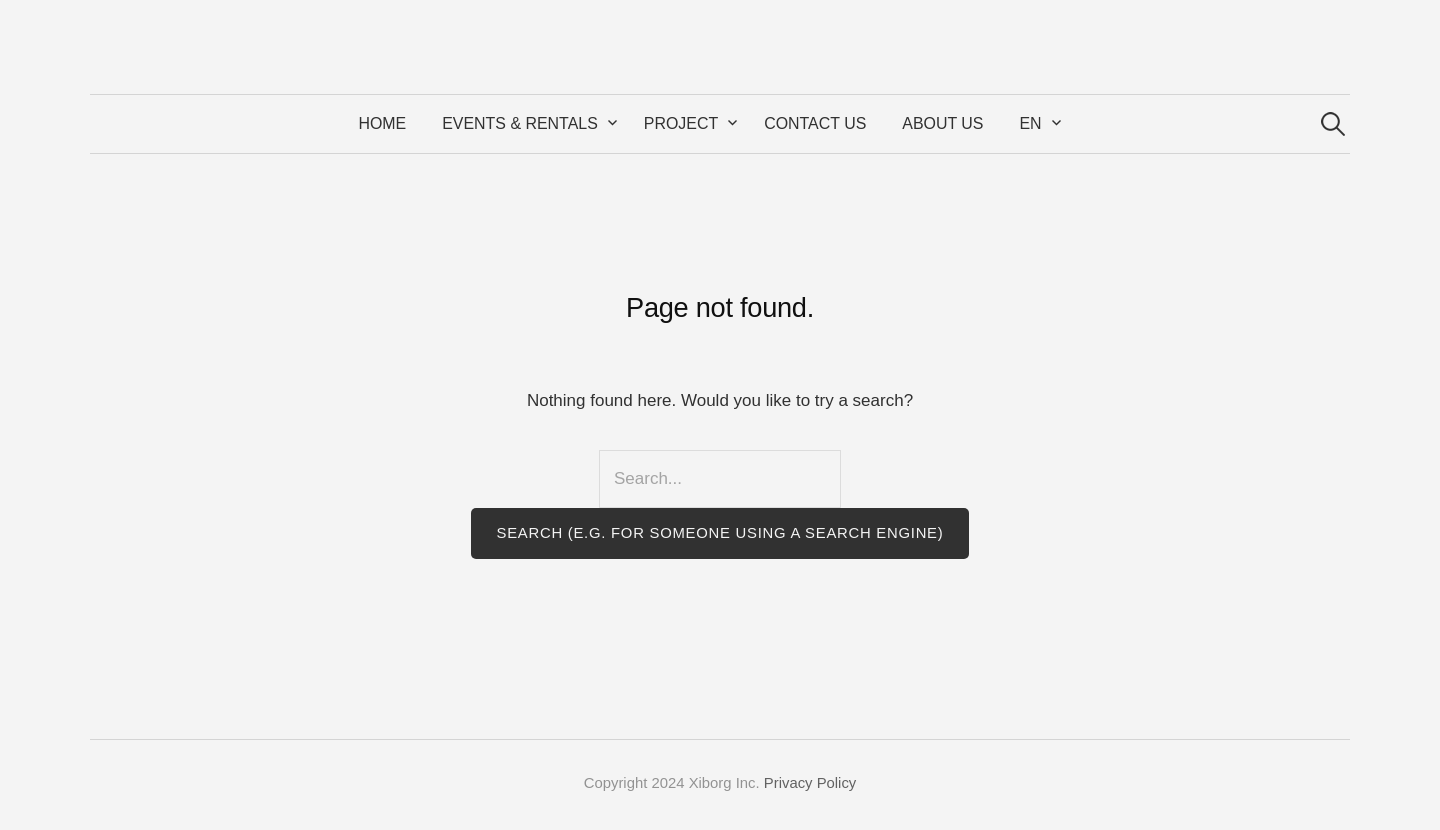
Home (382, 123)
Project (681, 123)
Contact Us (815, 123)
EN (1030, 123)
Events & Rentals (520, 123)
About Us (942, 123)
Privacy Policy (810, 783)
